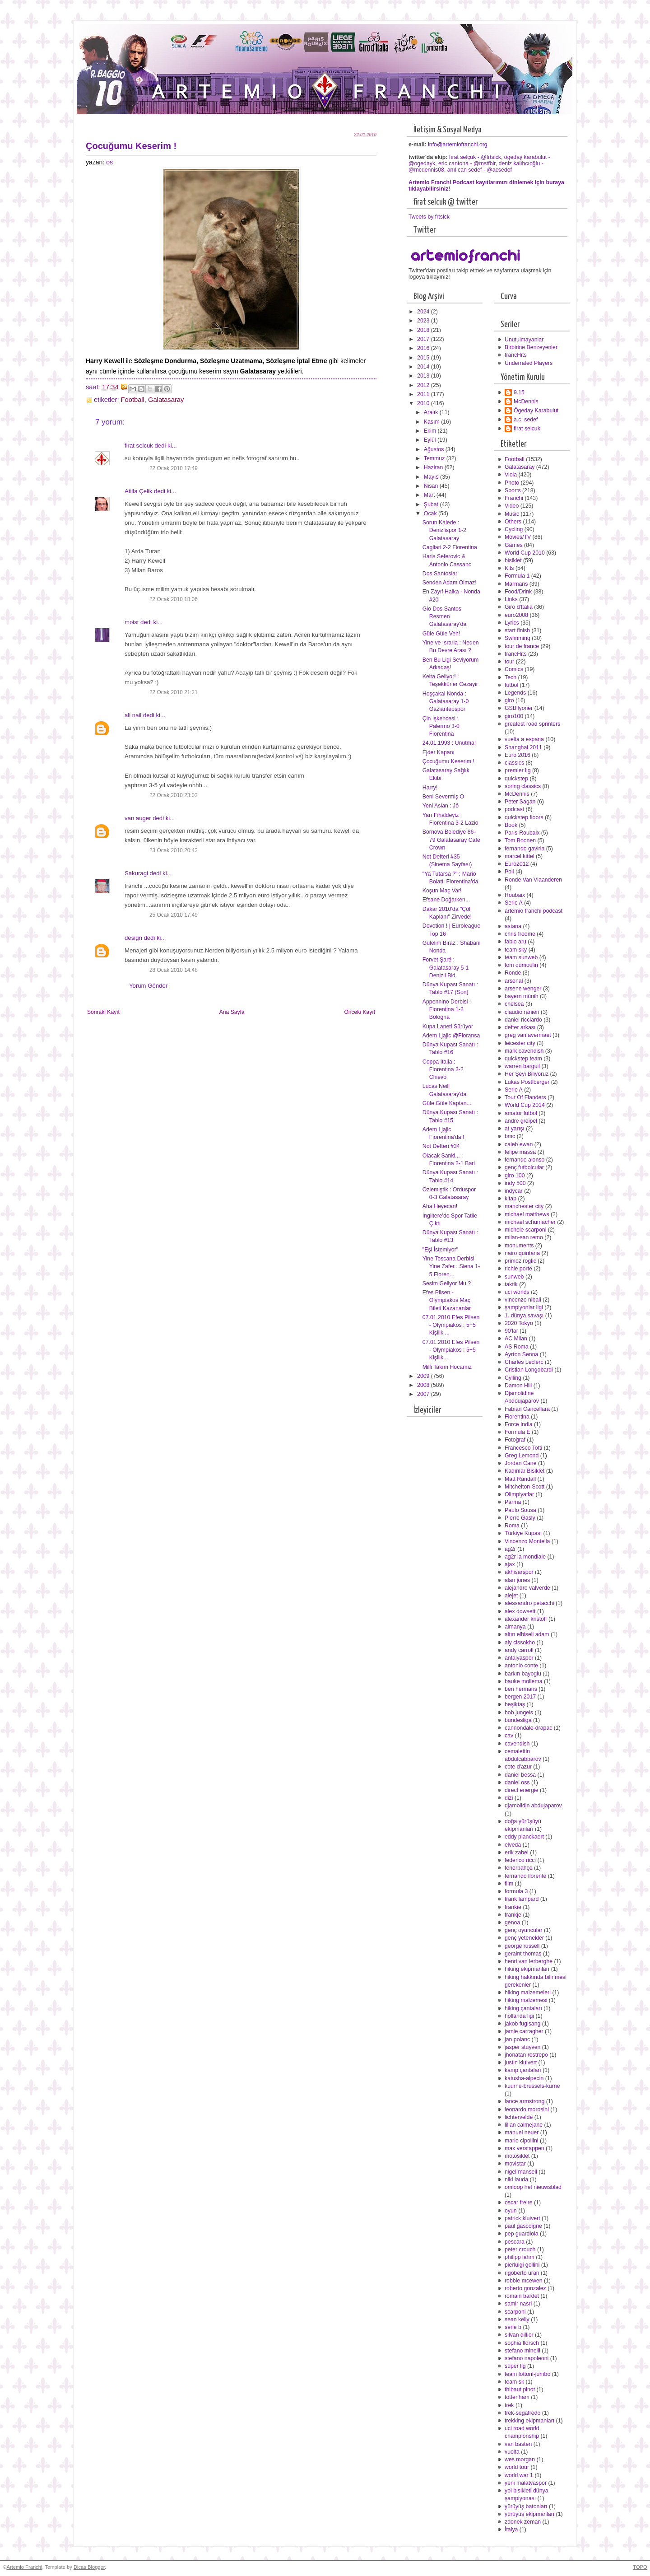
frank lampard (522, 1899)
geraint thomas (523, 1954)
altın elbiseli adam (527, 1634)
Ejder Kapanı (438, 752)
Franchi (514, 498)
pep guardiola (522, 2234)
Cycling (514, 529)
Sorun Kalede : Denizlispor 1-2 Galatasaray (444, 530)
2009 (424, 1376)
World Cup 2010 (525, 553)
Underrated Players (528, 363)
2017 (424, 339)
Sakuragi (136, 873)
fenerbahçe (519, 1868)
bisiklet (513, 560)
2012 (424, 385)
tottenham (517, 2397)
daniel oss (517, 1782)
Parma (513, 1502)
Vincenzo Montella (527, 1541)
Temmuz (435, 458)
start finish (517, 630)
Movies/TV (518, 537)
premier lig (517, 770)
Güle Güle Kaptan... (446, 1103)
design (133, 937)
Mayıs (432, 477)
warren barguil (522, 1066)
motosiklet (517, 2156)
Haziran (434, 467)
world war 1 (519, 2475)
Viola (511, 474)
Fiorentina (517, 1417)
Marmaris (516, 584)
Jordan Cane (521, 1463)
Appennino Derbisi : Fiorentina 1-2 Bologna (446, 1009)
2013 (424, 376)
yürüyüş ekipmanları (529, 2514)
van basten (518, 2444)
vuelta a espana (524, 739)
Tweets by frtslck (429, 217)
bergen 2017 (520, 1697)
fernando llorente (525, 1876)
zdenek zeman (523, 2522)
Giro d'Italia (519, 607)
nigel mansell (521, 2172)
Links (511, 599)
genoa (512, 1922)
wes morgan (520, 2459)
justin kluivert (521, 2062)
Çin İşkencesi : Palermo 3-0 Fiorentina (441, 726)
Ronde (513, 973)
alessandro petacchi (529, 1603)
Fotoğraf (515, 1440)
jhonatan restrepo (526, 2055)
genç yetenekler (524, 1938)
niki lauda (516, 2179)
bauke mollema (524, 1681)
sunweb (514, 1277)
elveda (513, 1845)
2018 (424, 330)
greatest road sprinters (532, 724)
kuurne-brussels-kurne (532, 2086)
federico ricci (520, 1860)
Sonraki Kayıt (103, 1012)
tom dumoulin (521, 965)
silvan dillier (519, 2335)
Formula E (517, 1432)
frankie (513, 1907)
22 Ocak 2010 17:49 (173, 468)
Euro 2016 (517, 755)
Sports (513, 490)
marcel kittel (519, 856)
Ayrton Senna (521, 1354)
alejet (511, 1595)
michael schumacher (530, 1222)
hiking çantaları (523, 2008)
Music (512, 514)
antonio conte (521, 1665)
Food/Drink (518, 591)
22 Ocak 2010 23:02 (173, 795)
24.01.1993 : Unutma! (449, 743)
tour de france (522, 646)
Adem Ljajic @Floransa (451, 1035)
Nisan (432, 486)
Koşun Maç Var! (442, 890)
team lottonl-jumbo (527, 2374)
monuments (519, 1245)
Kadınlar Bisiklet (524, 1471)
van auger (138, 818)
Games (514, 545)
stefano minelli (522, 2350)
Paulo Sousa (520, 1510)
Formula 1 (517, 576)
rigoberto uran (522, 2273)
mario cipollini (522, 2140)
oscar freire (519, 2202)
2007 (424, 1394)
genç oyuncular (524, 1930)
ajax (510, 1564)
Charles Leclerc (524, 1362)
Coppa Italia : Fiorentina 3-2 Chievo (443, 1069)
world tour (517, 2467)
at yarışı (515, 1128)
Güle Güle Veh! (441, 633)
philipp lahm (519, 2257)
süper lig (515, 2366)
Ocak (431, 513)
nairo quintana (522, 1253)
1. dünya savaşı (524, 1315)
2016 (424, 348)
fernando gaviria (524, 848)
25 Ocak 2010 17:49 (173, 915)
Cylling (513, 1378)
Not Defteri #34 (441, 1146)
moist (132, 622)
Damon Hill (518, 1385)
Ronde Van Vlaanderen (533, 880)
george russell (522, 1946)
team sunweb (521, 957)
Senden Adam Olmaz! (449, 582)
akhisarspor (519, 1572)
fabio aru (515, 941)
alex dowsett (520, 1611)
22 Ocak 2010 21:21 (173, 692)
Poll (509, 871)
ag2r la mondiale (525, 1557)
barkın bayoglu (523, 1674)
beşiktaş (515, 1704)
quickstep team (523, 1058)
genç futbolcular (524, 1167)
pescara (515, 2242)
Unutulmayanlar (524, 339)
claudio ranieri (522, 1012)
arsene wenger (523, 988)
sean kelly (517, 2319)
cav (509, 1735)
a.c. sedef (526, 419)
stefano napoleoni (526, 2358)
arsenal (514, 981)
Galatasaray (166, 399)
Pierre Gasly (520, 1518)
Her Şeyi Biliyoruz (526, 1074)
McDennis (526, 401)
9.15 (519, 392)
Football (132, 399)
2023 (424, 320)
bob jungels (519, 1712)
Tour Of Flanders (525, 1097)
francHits (516, 355)
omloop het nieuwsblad (533, 2187)
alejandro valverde (527, 1588)
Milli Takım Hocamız (447, 1367)
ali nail (133, 715)
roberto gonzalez (525, 2288)
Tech (510, 677)
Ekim (431, 431)
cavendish (517, 1744)
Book (511, 825)
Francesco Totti (523, 1448)
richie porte (518, 1268)
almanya (515, 1627)
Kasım (432, 422)
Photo (512, 483)
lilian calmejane (524, 2125)
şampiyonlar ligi (524, 1307)
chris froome (520, 934)
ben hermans (521, 1689)
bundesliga (518, 1720)
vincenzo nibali (523, 1300)
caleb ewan (519, 1144)
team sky (516, 950)
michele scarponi (525, 1230)
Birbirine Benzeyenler (531, 347)
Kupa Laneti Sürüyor (447, 1026)
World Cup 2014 (525, 1105)
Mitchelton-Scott (524, 1487)
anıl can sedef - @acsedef (479, 170)
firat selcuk (139, 445)
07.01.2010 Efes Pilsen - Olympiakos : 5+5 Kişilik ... (451, 1325)
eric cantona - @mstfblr (467, 163)
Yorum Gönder (148, 985)
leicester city (520, 1043)
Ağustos (435, 449)
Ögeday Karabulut (536, 410)
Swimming (517, 638)
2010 (424, 403)
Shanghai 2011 (523, 747)
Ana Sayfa (232, 1012)
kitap (510, 1198)
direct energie (522, 1790)
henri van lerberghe (528, 1961)
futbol (511, 685)
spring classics (523, 786)
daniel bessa (520, 1775)
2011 (424, 394)
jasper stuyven (522, 2047)
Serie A (514, 903)
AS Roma (517, 1347)
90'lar (511, 1331)
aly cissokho (520, 1642)
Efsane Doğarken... (446, 899)
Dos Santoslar (439, 573)
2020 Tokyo (519, 1323)
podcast (514, 809)
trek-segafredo (522, 2413)
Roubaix (515, 895)
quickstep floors (524, 817)
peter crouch (520, 2249)
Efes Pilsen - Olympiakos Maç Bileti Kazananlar (446, 1300)
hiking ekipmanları (527, 1969)
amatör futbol (521, 1113)
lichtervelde (519, 2117)
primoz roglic (520, 1261)
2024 (424, 311)
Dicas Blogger (89, 2567)
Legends (515, 693)
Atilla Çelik (138, 491)
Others (513, 521)
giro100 (514, 716)
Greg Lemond (522, 1455)
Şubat (432, 504)
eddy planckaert (524, 1837)
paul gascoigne (523, 2226)
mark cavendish (524, 1051)
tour (509, 661)
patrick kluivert (522, 2218)
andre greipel (521, 1121)
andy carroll (519, 1650)
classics (514, 763)
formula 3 (516, 1891)
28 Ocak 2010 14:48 (173, 970)
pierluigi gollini (522, 2265)
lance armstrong (524, 2101)
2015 (424, 358)
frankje (513, 1915)
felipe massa (520, 1152)
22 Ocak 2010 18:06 (173, 599)
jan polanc (517, 2039)
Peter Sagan (520, 801)
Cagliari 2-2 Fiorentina (449, 547)
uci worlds (517, 1292)
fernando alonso (524, 1160)
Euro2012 (517, 864)
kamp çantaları (523, 2070)
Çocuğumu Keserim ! (448, 761)
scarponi (515, 2312)
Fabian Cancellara (527, 1409)
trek (509, 2405)
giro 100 (515, 1175)
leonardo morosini (527, 2109)
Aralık (432, 412)
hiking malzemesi (526, 2000)
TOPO (640, 2567)
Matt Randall (520, 1479)
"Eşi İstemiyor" (440, 1249)
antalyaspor (519, 1658)
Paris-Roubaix (522, 833)
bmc (510, 1136)
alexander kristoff (526, 1619)
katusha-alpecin (524, 2078)
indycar (514, 1191)
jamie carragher (524, 2031)
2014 (424, 367)
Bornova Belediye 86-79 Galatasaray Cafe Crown (451, 839)
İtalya (511, 2529)
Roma (512, 1525)
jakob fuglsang (522, 2024)
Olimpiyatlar (519, 1494)
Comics (514, 669)
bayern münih (522, 996)
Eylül (430, 440)
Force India (519, 1424)
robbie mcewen (524, 2280)
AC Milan (516, 1338)
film (509, 1884)
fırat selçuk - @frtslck (475, 157)
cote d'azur (518, 1767)
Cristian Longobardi (529, 1370)
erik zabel (517, 1852)
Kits (509, 568)
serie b (513, 2327)
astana (513, 926)
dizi (509, 1798)
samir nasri (518, 2304)
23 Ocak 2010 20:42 (173, 850)
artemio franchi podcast (533, 911)
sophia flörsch (522, 2343)
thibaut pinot (520, 2389)
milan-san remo (524, 1237)
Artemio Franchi (24, 2567)
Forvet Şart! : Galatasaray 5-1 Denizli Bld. (445, 967)
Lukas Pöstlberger (527, 1082)
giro (509, 700)
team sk (514, 2382)
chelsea (514, 1004)
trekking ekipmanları (529, 2420)
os (109, 162)
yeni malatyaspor (526, 2483)
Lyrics (512, 623)
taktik (511, 1284)
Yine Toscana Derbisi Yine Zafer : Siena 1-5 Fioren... (451, 1266)
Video (512, 506)
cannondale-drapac (528, 1728)
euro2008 (516, 615)
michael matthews (527, 1214)
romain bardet (522, 2296)
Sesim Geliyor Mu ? (446, 1283)
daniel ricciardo (523, 1020)
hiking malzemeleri (528, 1992)
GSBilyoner (519, 708)
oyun (511, 2210)
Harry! (430, 787)
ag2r (510, 1549)
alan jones (517, 1580)
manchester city (524, 1206)
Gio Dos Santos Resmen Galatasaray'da (444, 616)
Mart (430, 495)
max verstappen (524, 2148)
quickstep (516, 778)
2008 (424, 1385)
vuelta (512, 2452)
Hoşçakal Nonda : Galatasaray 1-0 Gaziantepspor (445, 701)
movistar (515, 2164)
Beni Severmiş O (443, 796)
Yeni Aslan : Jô (440, 806)
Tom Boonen (520, 840)
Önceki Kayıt (359, 1012)
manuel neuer (522, 2132)
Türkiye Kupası (523, 1533)
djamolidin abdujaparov (533, 1805)
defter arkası (520, 1027)
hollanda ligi (519, 2016)
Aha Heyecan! (439, 1206)
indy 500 (515, 1183)
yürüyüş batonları (526, 2506)
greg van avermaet (528, 1035)
